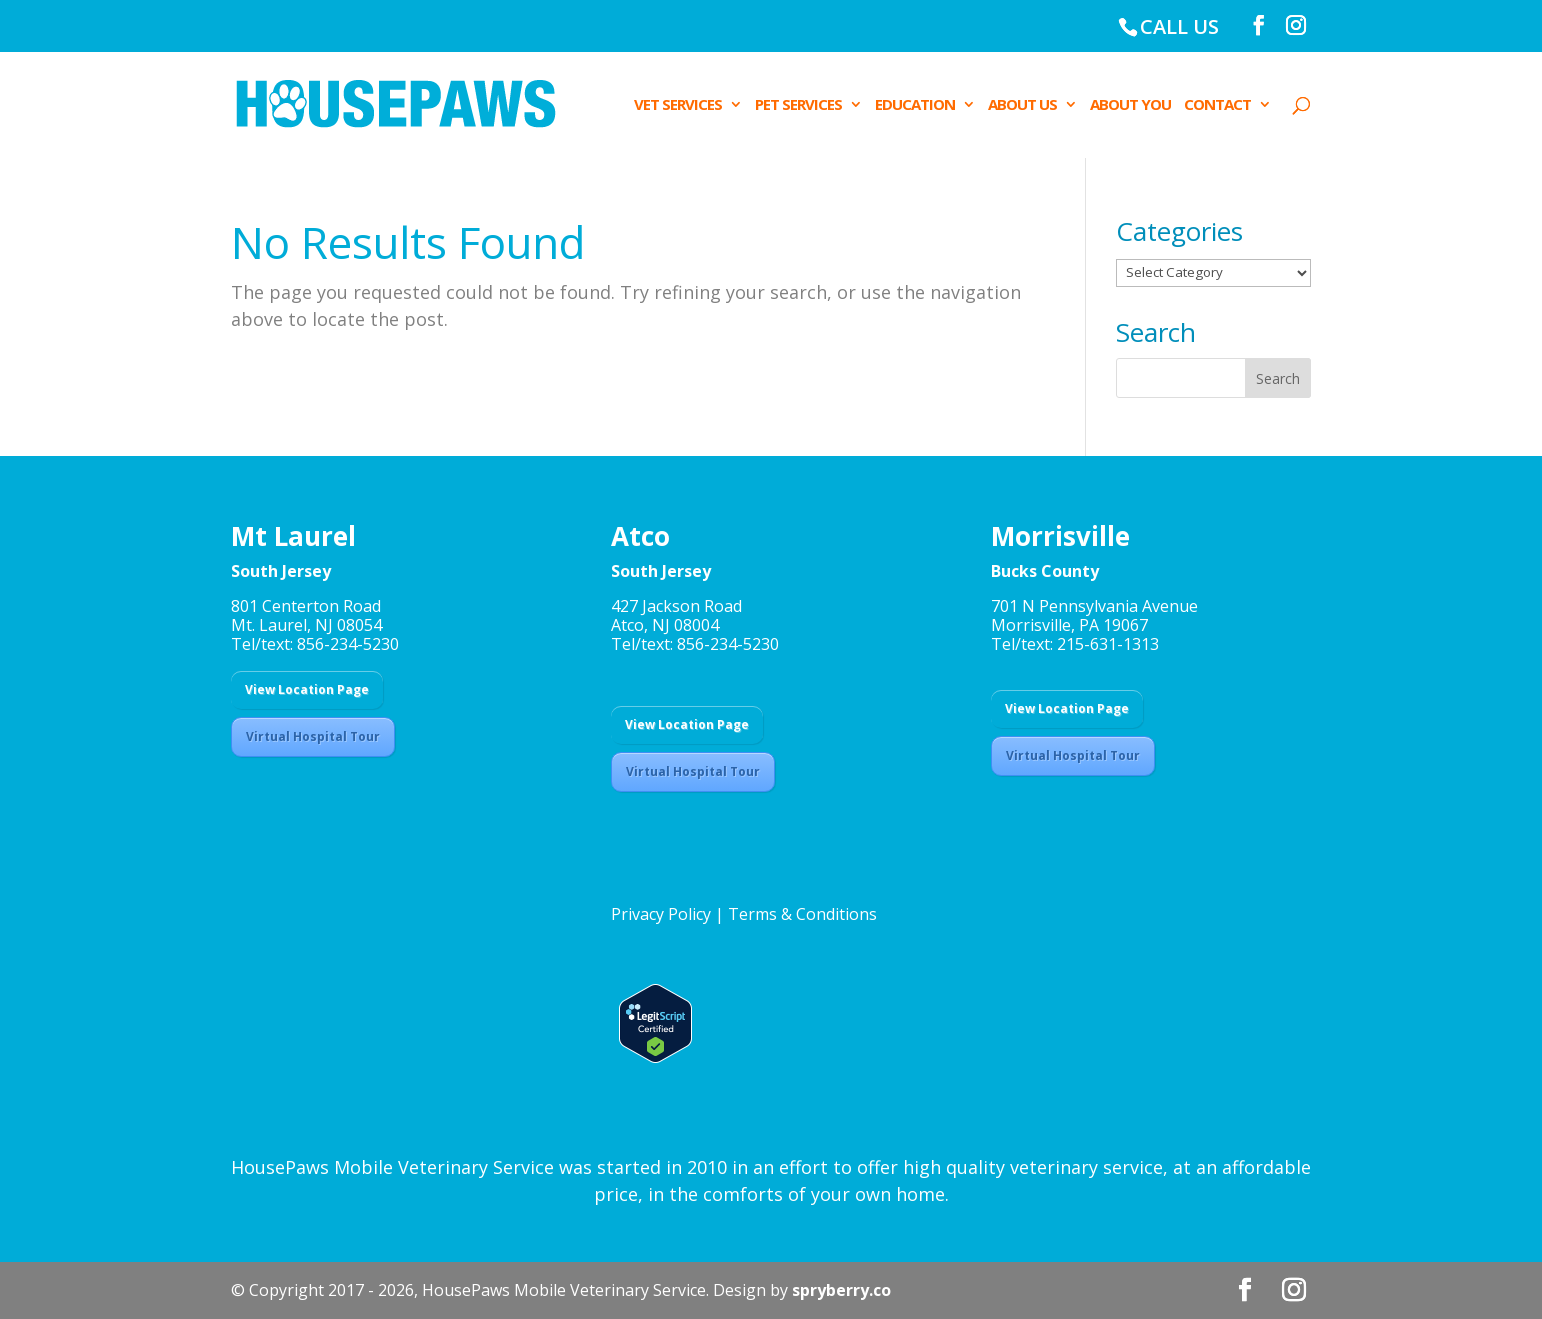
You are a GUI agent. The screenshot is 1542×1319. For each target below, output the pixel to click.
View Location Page (307, 689)
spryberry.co (841, 1290)
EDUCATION (915, 105)
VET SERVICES (678, 105)
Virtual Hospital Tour (313, 736)
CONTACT (1217, 105)
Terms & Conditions (802, 914)
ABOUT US (1022, 105)
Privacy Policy (661, 914)
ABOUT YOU (1130, 105)
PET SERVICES (798, 105)
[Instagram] (1296, 25)
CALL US (1179, 26)
